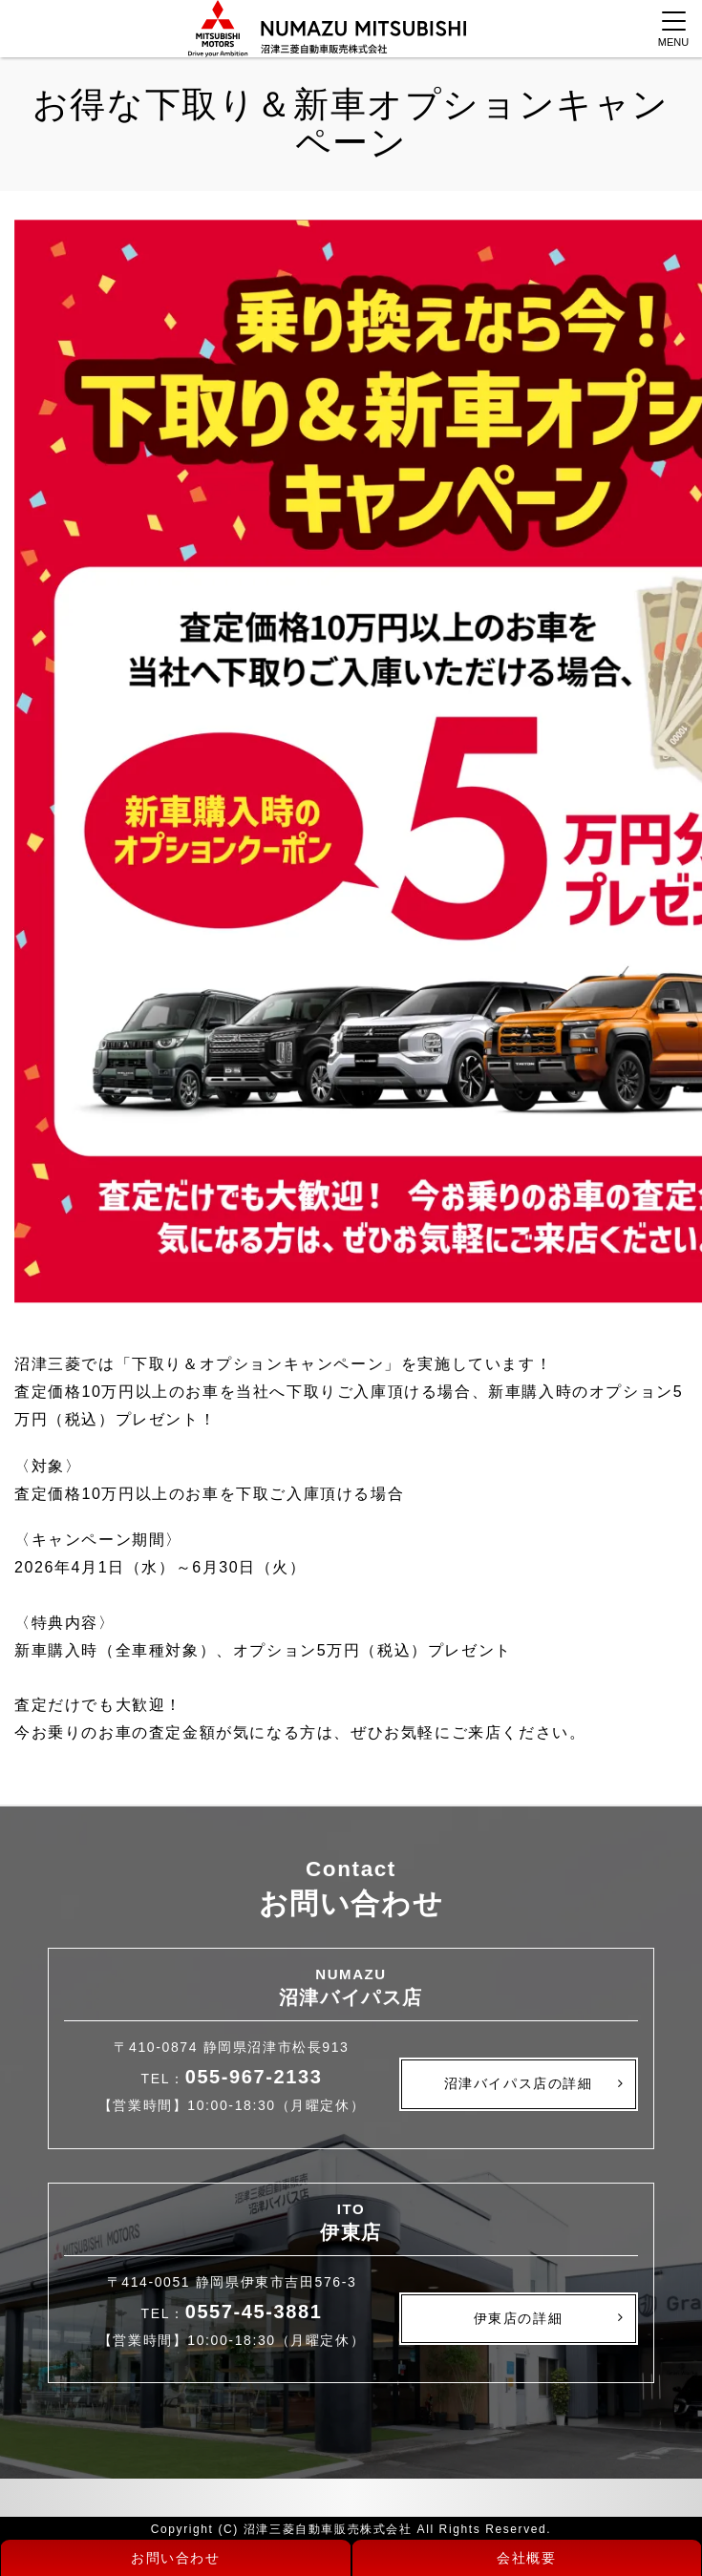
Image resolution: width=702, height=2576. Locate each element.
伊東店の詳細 (519, 2318)
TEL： (232, 2078)
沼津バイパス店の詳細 (518, 2083)
